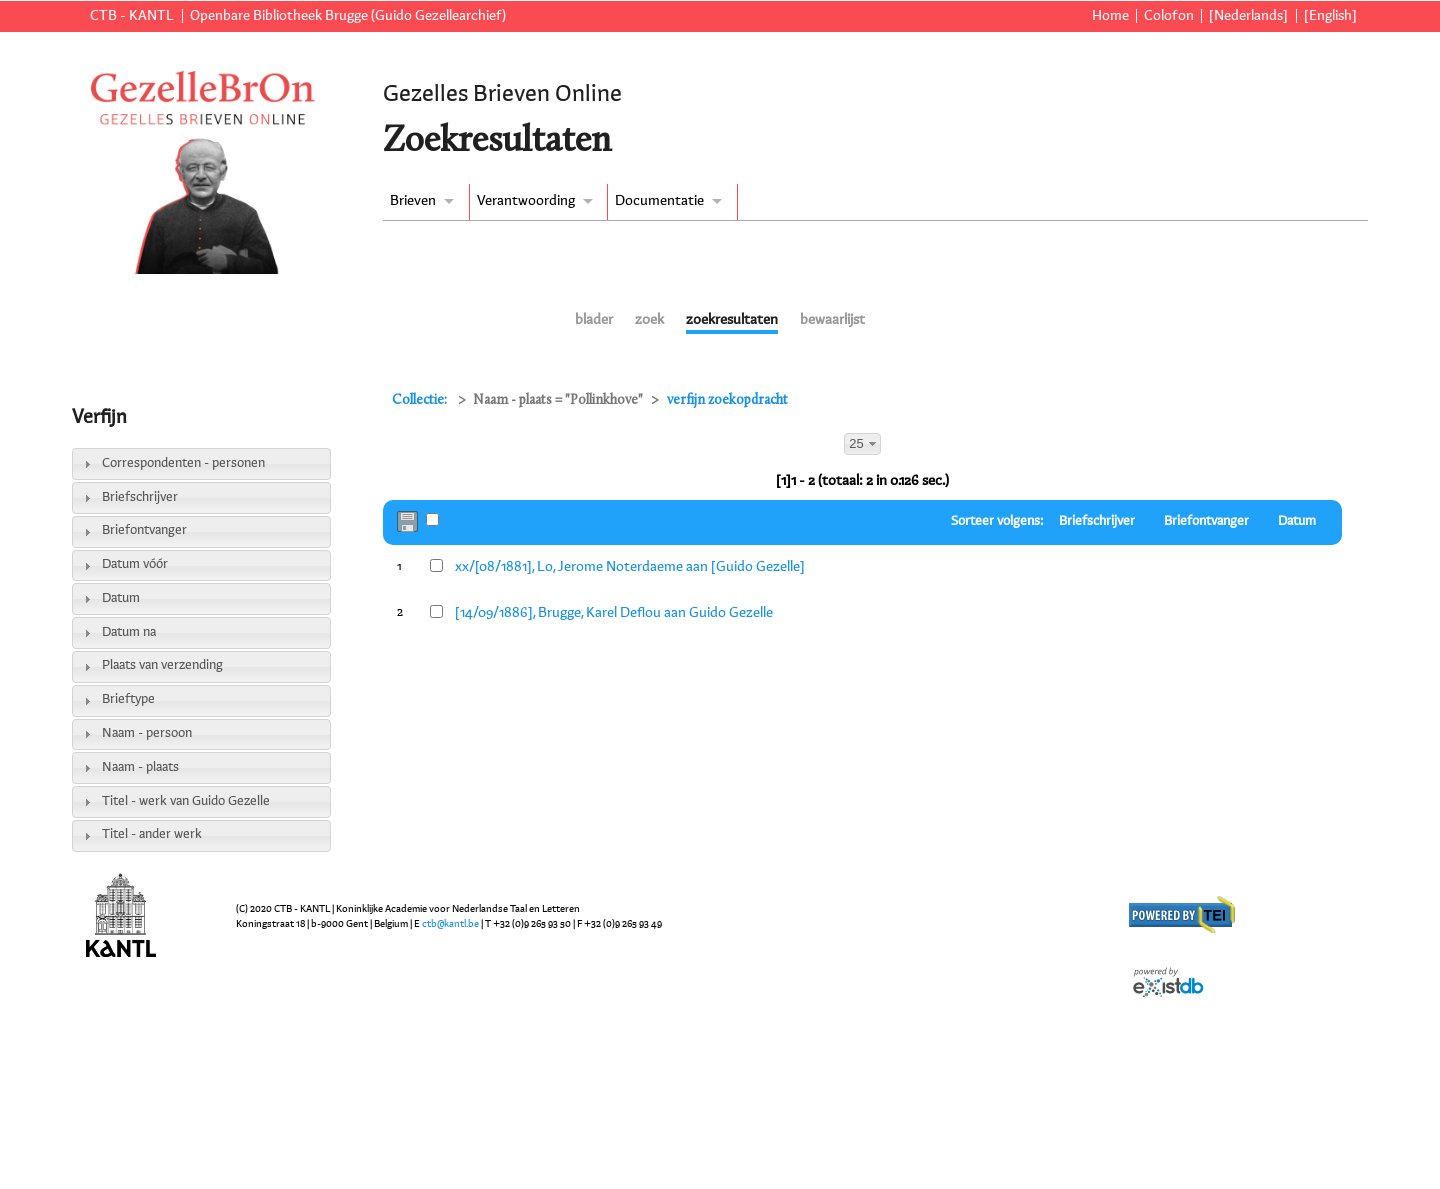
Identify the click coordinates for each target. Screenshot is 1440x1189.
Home (1110, 16)
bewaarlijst (832, 320)
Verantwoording (526, 201)
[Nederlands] (1248, 16)
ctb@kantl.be (450, 924)
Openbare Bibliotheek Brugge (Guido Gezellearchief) (348, 16)
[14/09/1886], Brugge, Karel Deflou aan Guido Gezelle (614, 613)
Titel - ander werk (152, 834)
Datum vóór (135, 564)
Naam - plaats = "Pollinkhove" (558, 400)
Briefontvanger (144, 530)
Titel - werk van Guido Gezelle (186, 801)
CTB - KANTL (132, 16)
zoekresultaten (732, 320)
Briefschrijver (140, 497)
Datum (121, 598)
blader (594, 320)
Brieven (413, 201)
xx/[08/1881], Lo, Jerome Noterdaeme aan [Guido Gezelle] (630, 567)
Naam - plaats (140, 767)
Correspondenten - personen (183, 463)
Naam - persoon (147, 733)
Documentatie (659, 201)
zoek (649, 320)
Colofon (1169, 16)
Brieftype (128, 699)
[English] (1330, 16)
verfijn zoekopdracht (727, 400)
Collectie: (421, 400)
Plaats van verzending (162, 665)
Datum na (129, 632)
